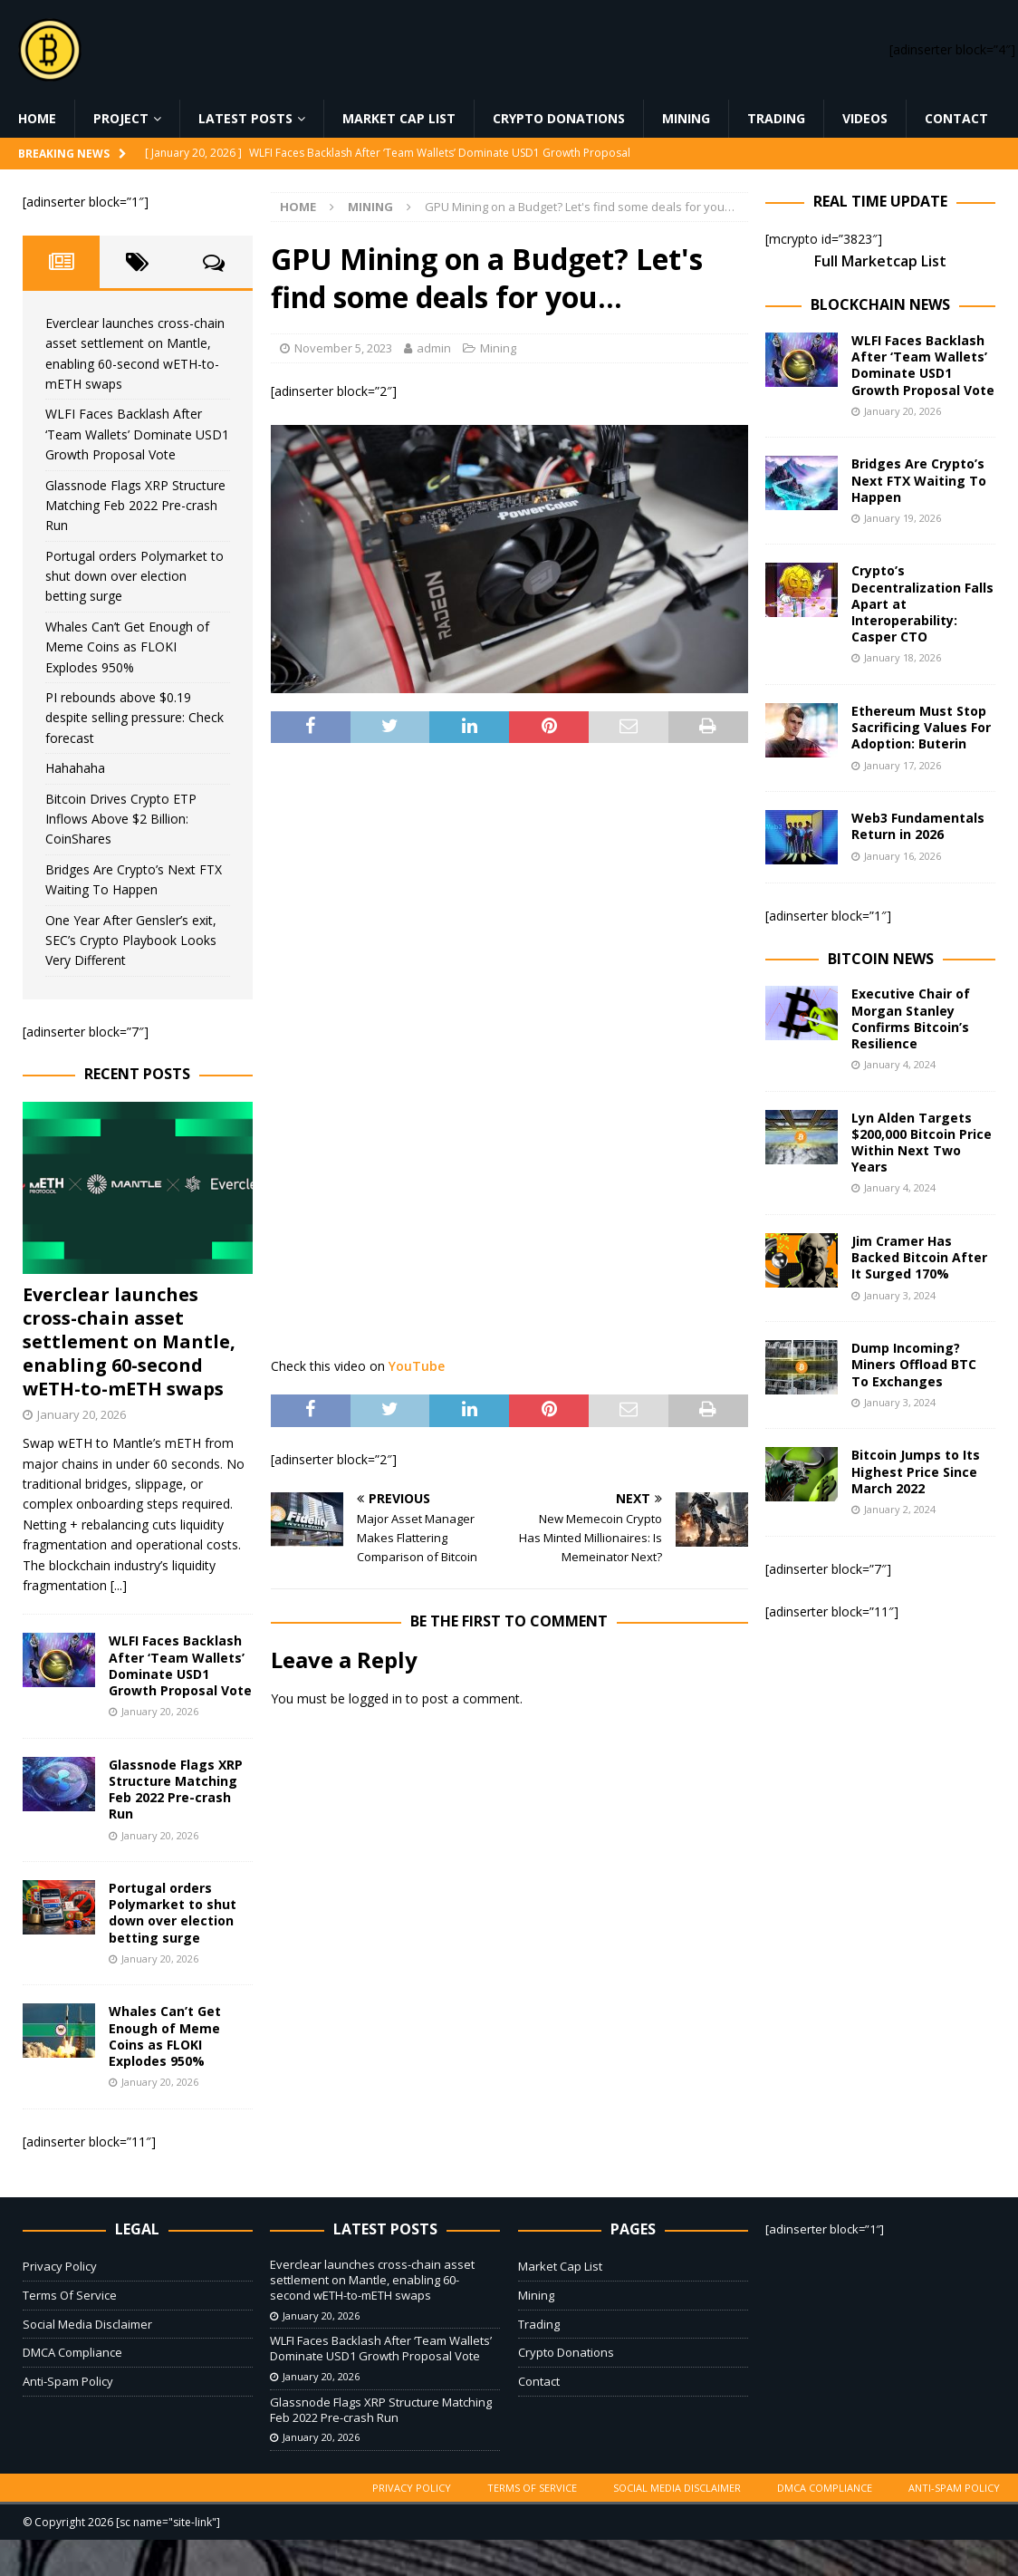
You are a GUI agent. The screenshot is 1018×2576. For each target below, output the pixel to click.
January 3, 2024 (900, 1295)
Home (37, 118)
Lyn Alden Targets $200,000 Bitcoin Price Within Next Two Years (921, 1142)
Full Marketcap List (880, 261)
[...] (118, 1585)
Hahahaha (75, 768)
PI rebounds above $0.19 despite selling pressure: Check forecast (134, 718)
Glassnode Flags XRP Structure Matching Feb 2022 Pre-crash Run (135, 506)
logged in (375, 1698)
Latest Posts (245, 118)
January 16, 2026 (902, 856)
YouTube (417, 1366)
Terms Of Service (70, 2295)
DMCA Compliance (72, 2352)
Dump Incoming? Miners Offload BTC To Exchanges (913, 1364)
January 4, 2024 (900, 1064)
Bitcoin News (881, 959)
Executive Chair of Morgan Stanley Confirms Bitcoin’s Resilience (910, 1018)
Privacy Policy (60, 2266)
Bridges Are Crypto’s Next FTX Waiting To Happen (918, 480)
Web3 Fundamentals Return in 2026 (917, 826)
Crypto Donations (559, 118)
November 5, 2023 (343, 348)
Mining (686, 118)
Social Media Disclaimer (87, 2324)
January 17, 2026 (902, 765)
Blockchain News (880, 304)
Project (121, 118)
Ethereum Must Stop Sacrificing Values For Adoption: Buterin (921, 727)
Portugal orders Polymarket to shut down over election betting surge (134, 576)
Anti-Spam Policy (68, 2381)
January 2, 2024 (900, 1509)
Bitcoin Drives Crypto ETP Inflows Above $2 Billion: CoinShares (121, 819)
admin (434, 348)
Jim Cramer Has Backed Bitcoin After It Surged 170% (919, 1257)
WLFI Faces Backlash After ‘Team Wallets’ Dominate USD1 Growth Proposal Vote (137, 434)
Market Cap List (399, 118)
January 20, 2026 (81, 1414)
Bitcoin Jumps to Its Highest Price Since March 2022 (915, 1471)
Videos (865, 118)
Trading (776, 118)
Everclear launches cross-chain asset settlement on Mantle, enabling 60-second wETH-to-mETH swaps (129, 1341)
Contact (956, 118)
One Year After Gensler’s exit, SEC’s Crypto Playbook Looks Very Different (130, 941)
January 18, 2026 (902, 657)
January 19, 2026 (902, 518)
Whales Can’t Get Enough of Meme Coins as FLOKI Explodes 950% (127, 647)
